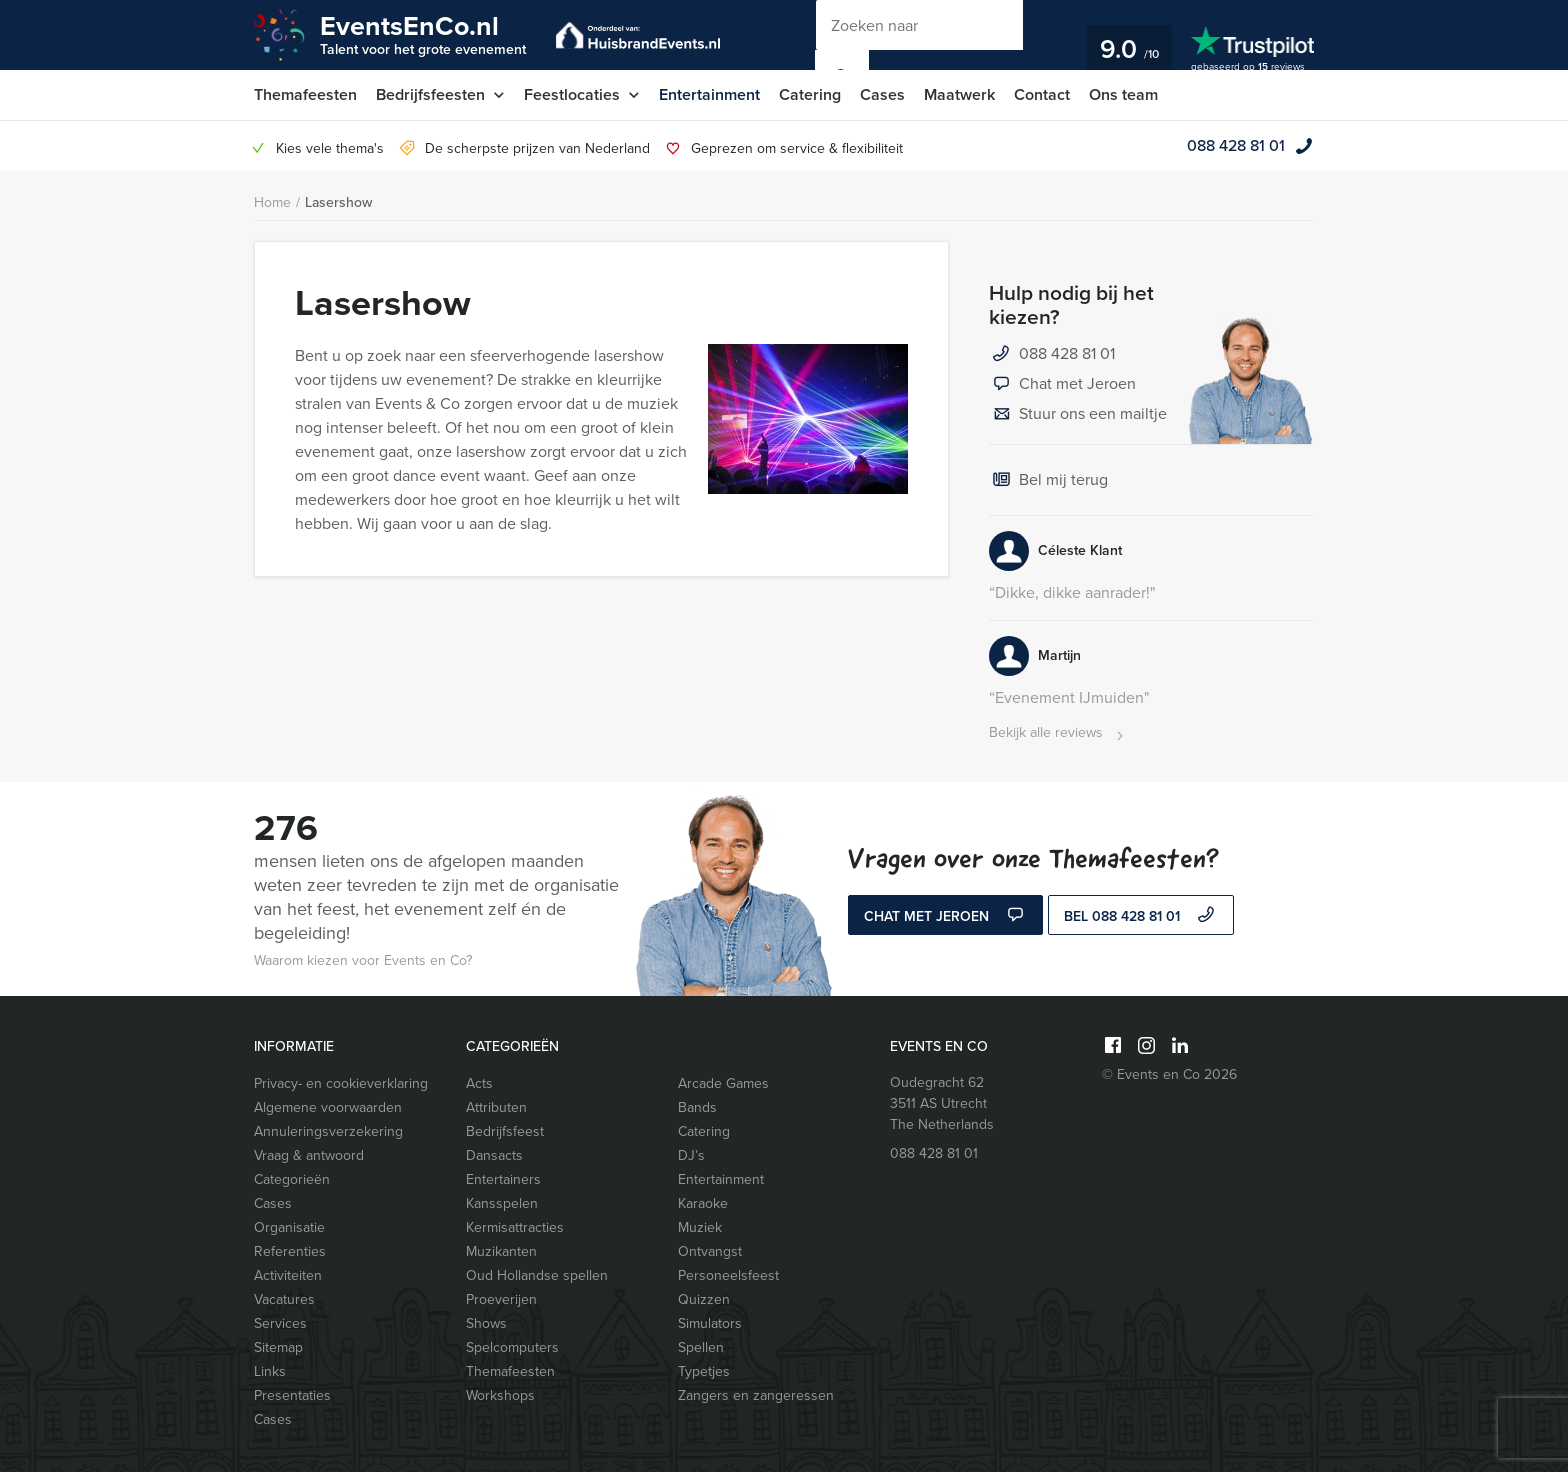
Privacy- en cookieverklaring (341, 1083)
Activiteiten (288, 1275)
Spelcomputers (512, 1347)
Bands (697, 1107)
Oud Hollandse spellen (537, 1275)
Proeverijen (501, 1299)
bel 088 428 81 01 (1141, 916)
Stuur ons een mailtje (1078, 415)
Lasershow (338, 202)
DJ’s (691, 1155)
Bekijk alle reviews (1058, 733)
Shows (486, 1323)
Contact (1042, 94)
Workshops (500, 1395)
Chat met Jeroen (1062, 385)
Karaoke (703, 1203)
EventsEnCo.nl (423, 33)
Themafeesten (305, 94)
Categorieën (292, 1179)
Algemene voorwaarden (328, 1107)
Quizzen (704, 1299)
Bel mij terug (1048, 481)
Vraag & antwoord (309, 1155)
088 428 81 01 (1236, 145)
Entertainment (709, 94)
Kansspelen (502, 1203)
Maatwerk (959, 94)
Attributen (496, 1107)
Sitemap (278, 1347)
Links (270, 1371)
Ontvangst (710, 1251)
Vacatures (284, 1299)
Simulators (710, 1323)
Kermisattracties (515, 1227)
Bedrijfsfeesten (430, 94)
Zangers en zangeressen (756, 1395)
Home (272, 202)
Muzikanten (501, 1251)
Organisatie (289, 1227)
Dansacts (494, 1155)
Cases (882, 94)
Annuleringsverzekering (328, 1131)
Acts (479, 1083)
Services (280, 1323)
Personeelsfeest (728, 1275)
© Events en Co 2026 (1169, 1074)
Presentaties (292, 1395)
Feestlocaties (572, 94)
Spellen (701, 1347)
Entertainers (503, 1179)
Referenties (290, 1251)
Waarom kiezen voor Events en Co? (363, 960)
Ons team (1123, 94)
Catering (810, 94)
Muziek (700, 1227)
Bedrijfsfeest (505, 1131)
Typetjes (704, 1371)
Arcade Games (723, 1083)
